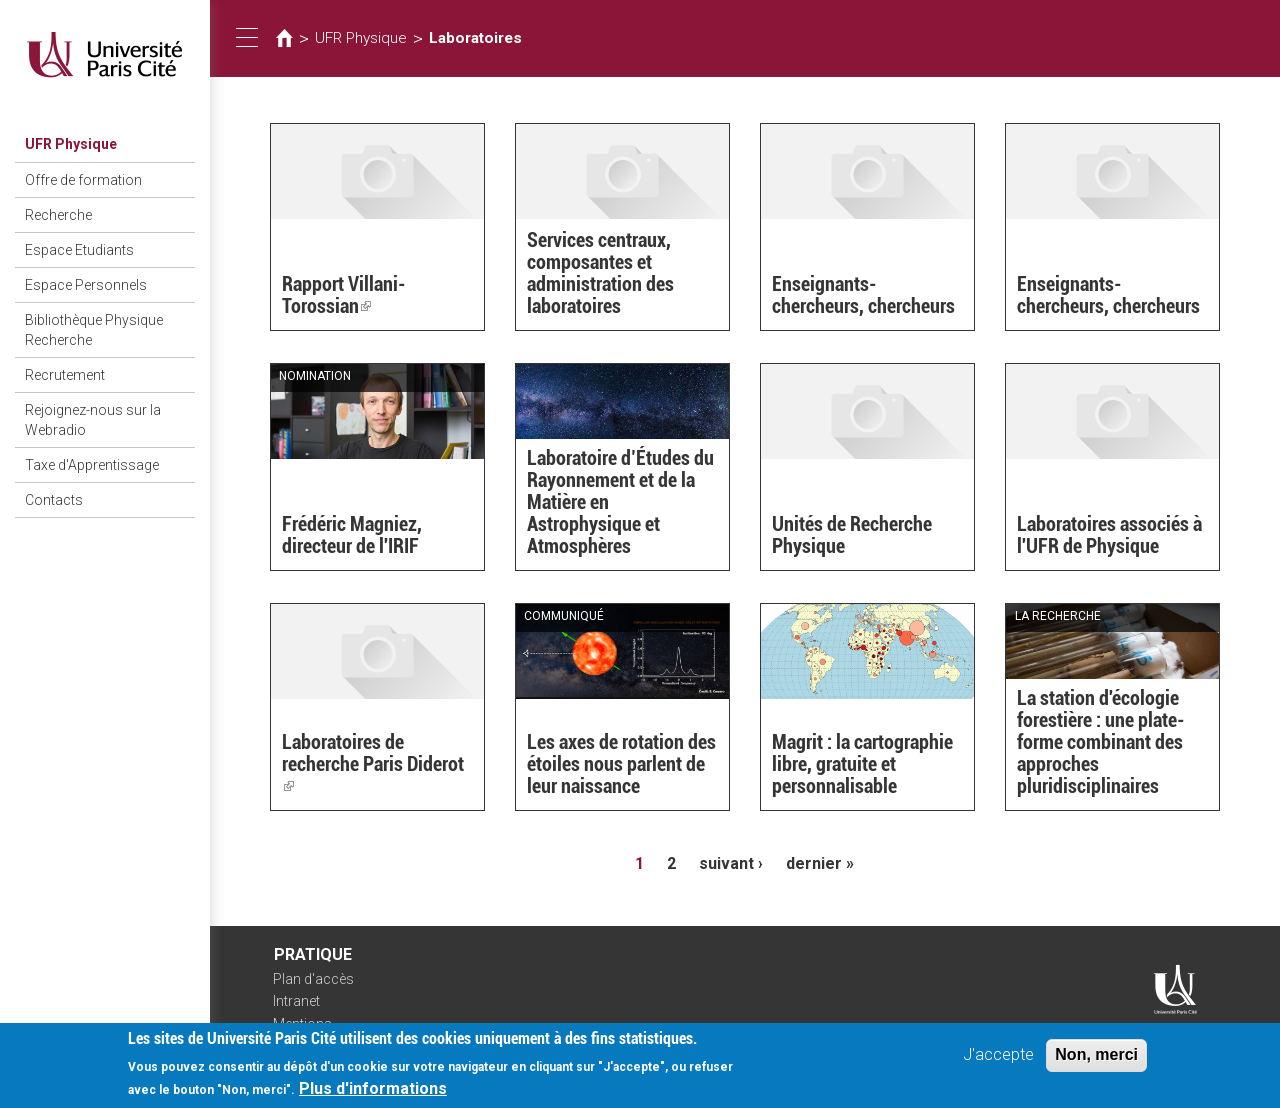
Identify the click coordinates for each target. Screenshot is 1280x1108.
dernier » (820, 863)
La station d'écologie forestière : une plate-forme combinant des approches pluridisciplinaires (1101, 742)
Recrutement (65, 375)
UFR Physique (71, 144)
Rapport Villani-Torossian (344, 295)
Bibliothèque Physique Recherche (94, 330)
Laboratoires (475, 38)
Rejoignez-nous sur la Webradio (93, 420)
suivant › (731, 863)
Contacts (54, 500)
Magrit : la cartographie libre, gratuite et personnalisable (862, 764)
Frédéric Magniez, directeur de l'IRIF (352, 535)
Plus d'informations (373, 1094)
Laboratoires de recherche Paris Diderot (373, 764)
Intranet (296, 1001)
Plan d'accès (313, 979)
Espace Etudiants (79, 250)
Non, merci (1096, 1060)
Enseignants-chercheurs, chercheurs (863, 295)
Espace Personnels (86, 285)
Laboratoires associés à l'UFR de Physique (1109, 535)
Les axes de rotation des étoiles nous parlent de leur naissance (621, 764)
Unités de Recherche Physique (852, 535)
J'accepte (998, 1060)
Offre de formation (83, 180)
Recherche (58, 215)
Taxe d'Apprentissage (92, 465)
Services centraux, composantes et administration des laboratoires (600, 273)
